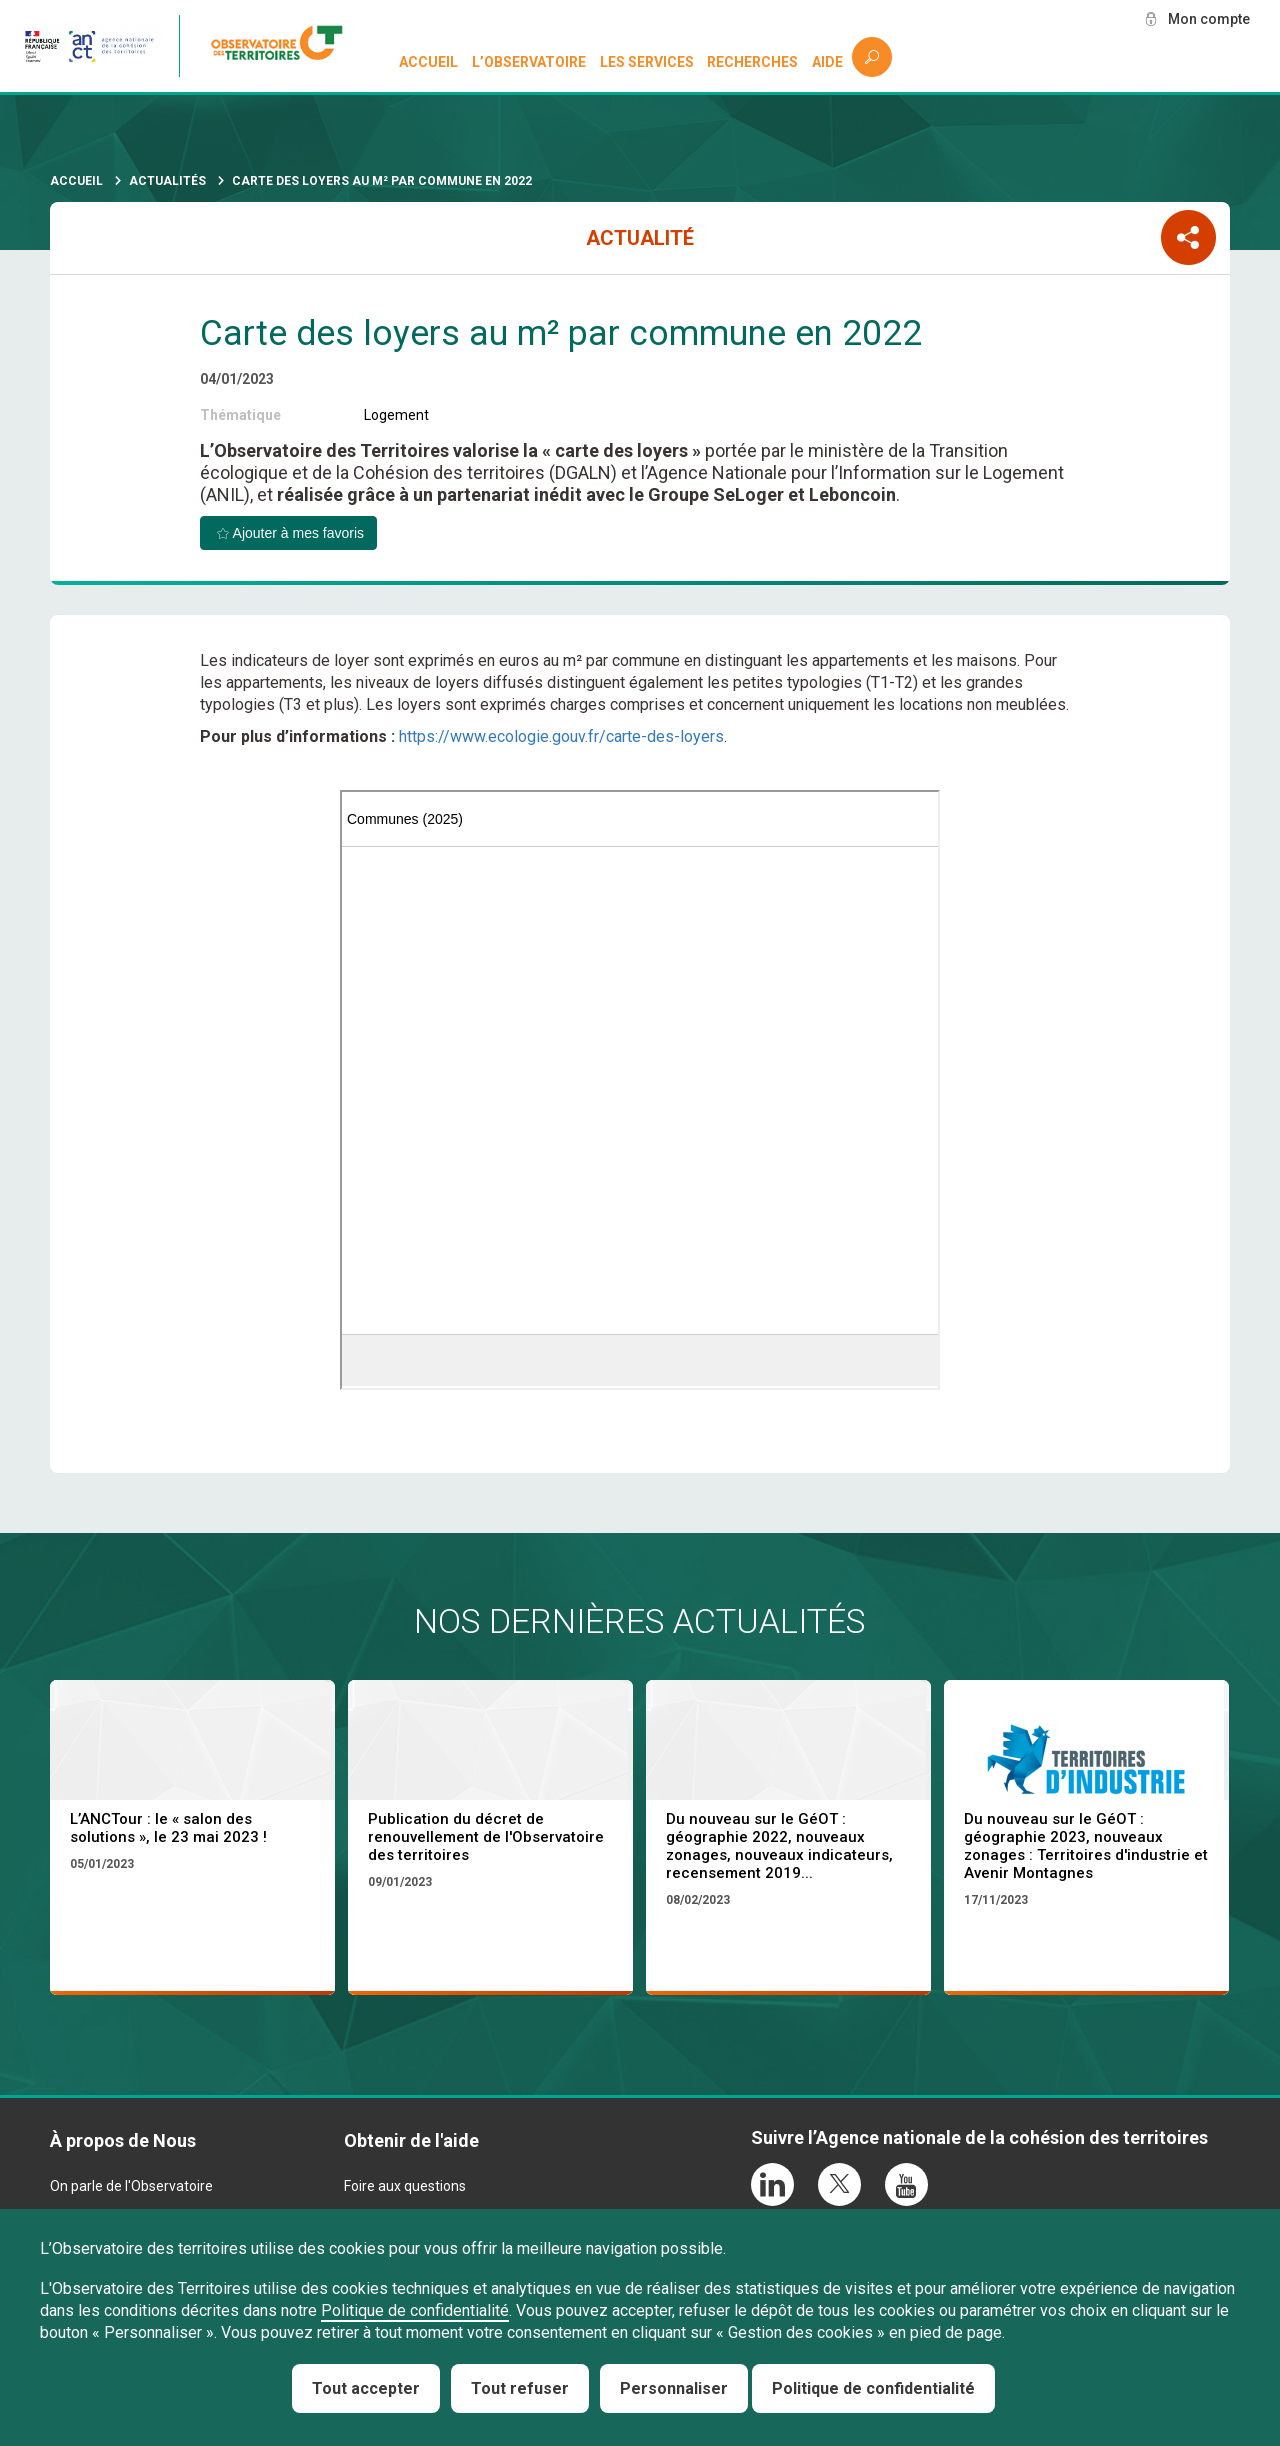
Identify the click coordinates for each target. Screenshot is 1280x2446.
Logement (396, 415)
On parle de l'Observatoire (131, 2186)
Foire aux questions (405, 2186)
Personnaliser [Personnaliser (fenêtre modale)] (674, 2388)
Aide (827, 62)
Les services (647, 62)
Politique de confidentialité (415, 2310)
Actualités (167, 181)
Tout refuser (520, 2388)
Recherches (752, 62)
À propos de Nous (123, 2140)
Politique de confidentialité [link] (873, 2388)
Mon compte (1209, 19)
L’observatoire (529, 62)
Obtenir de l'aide (411, 2140)
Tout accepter (366, 2388)
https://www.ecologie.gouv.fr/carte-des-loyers (561, 736)
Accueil (428, 62)
